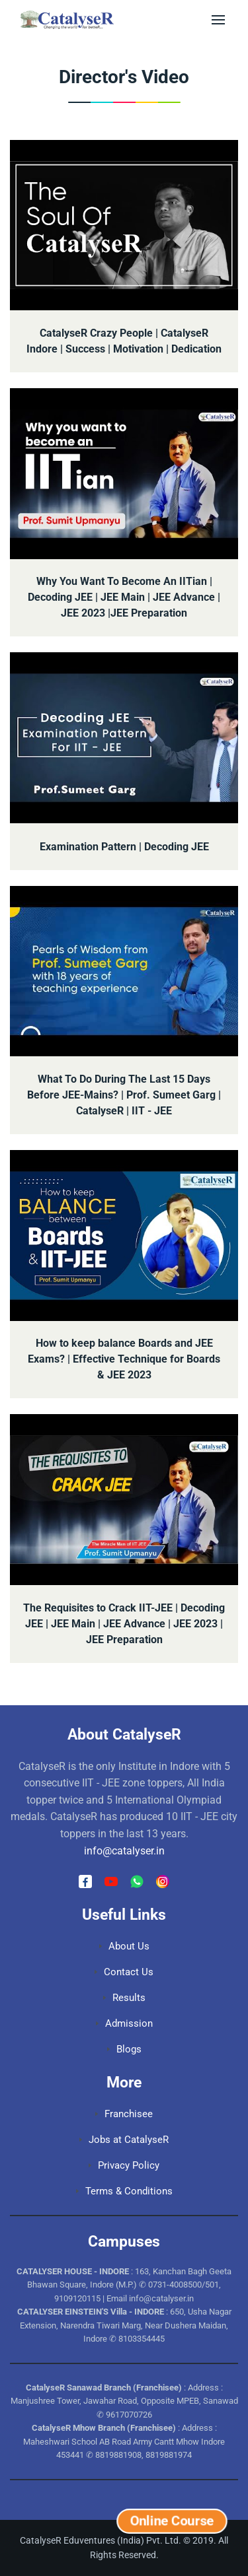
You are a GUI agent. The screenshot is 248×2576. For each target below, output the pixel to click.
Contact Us (124, 1972)
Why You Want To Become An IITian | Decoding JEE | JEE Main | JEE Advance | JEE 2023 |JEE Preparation (124, 597)
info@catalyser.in (124, 1851)
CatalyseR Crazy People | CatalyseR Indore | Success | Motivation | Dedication (124, 341)
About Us (124, 1946)
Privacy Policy (124, 2165)
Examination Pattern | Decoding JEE (124, 846)
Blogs (124, 2049)
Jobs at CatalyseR (124, 2140)
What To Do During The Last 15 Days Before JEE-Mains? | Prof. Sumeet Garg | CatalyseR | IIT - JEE (124, 1095)
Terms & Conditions (124, 2191)
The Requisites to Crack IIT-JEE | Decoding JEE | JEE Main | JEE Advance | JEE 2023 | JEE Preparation (124, 1624)
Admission (124, 2023)
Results (124, 1998)
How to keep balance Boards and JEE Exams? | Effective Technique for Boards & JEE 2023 (124, 1359)
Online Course (171, 2520)
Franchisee (124, 2114)
